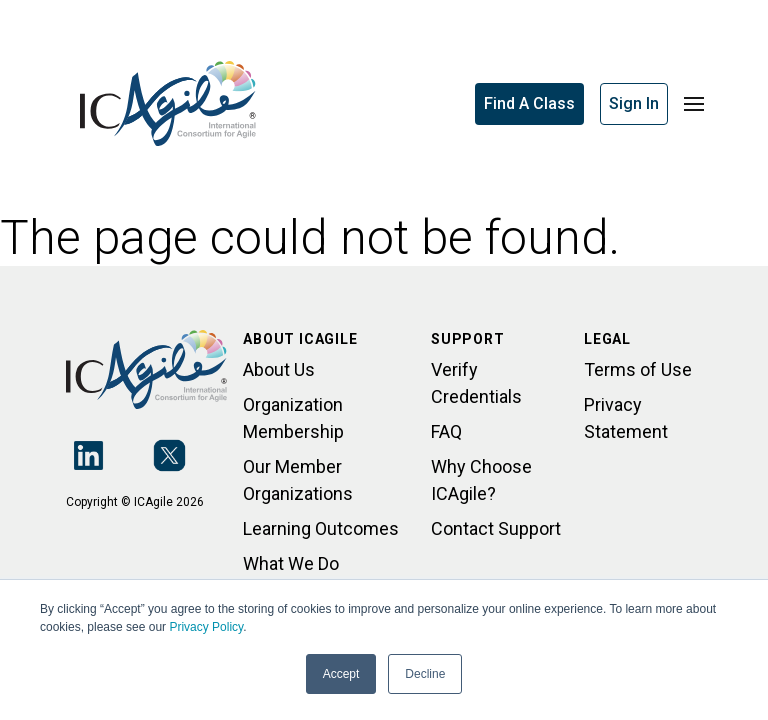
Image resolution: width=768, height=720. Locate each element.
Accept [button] (341, 674)
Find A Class (529, 103)
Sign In (634, 103)
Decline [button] (425, 674)
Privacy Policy (206, 627)
